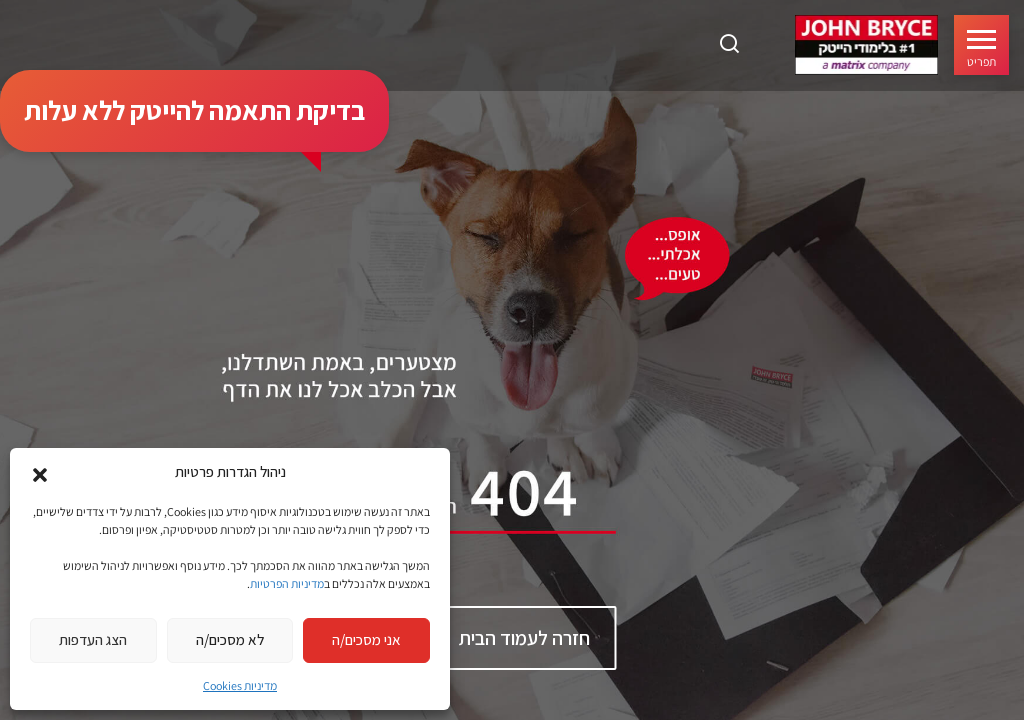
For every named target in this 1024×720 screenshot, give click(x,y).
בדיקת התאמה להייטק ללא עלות (194, 110)
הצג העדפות (93, 639)
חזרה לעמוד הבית (524, 638)
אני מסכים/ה (366, 639)
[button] (40, 473)
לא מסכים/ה (230, 639)
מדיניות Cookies (240, 685)
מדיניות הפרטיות (287, 583)
